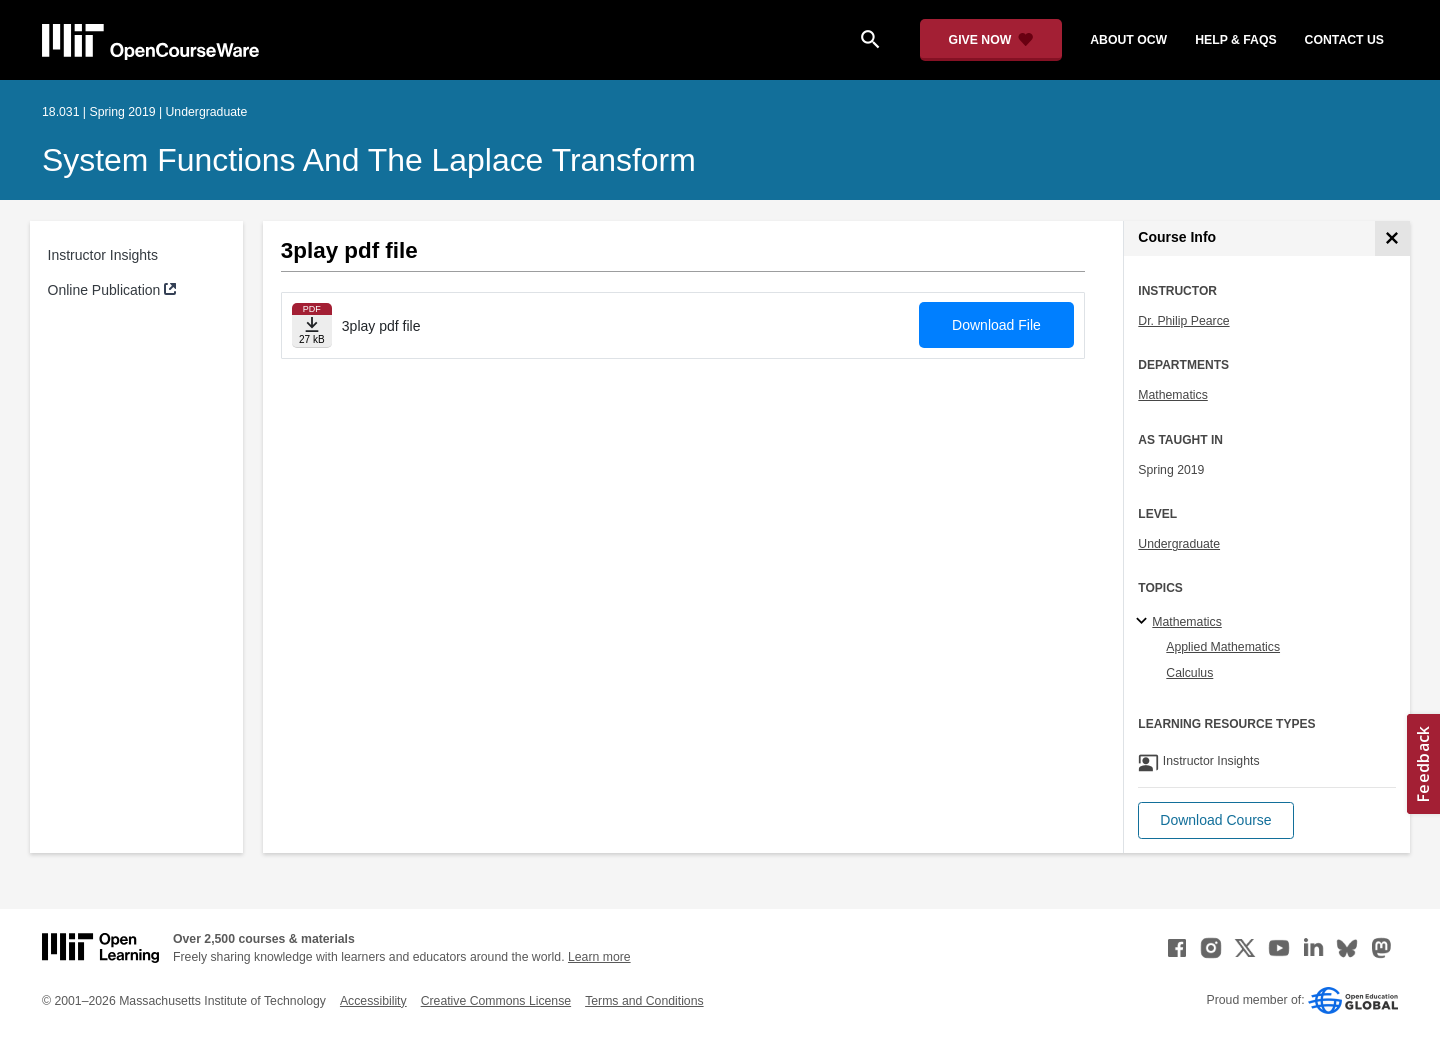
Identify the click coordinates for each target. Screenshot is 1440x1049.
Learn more (599, 957)
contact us (1344, 40)
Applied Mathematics (1223, 647)
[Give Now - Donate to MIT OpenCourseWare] (991, 40)
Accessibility (373, 1001)
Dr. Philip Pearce (1183, 321)
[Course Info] (1392, 238)
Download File (996, 325)
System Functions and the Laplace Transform (369, 160)
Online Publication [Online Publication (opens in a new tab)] (104, 290)
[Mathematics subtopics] (1144, 622)
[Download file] (312, 325)
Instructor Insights (103, 255)
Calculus (1189, 673)
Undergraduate (1179, 544)
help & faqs (1235, 40)
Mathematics (1172, 395)
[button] (1215, 820)
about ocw (1128, 40)
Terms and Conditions (644, 1001)
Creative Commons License (496, 1001)
